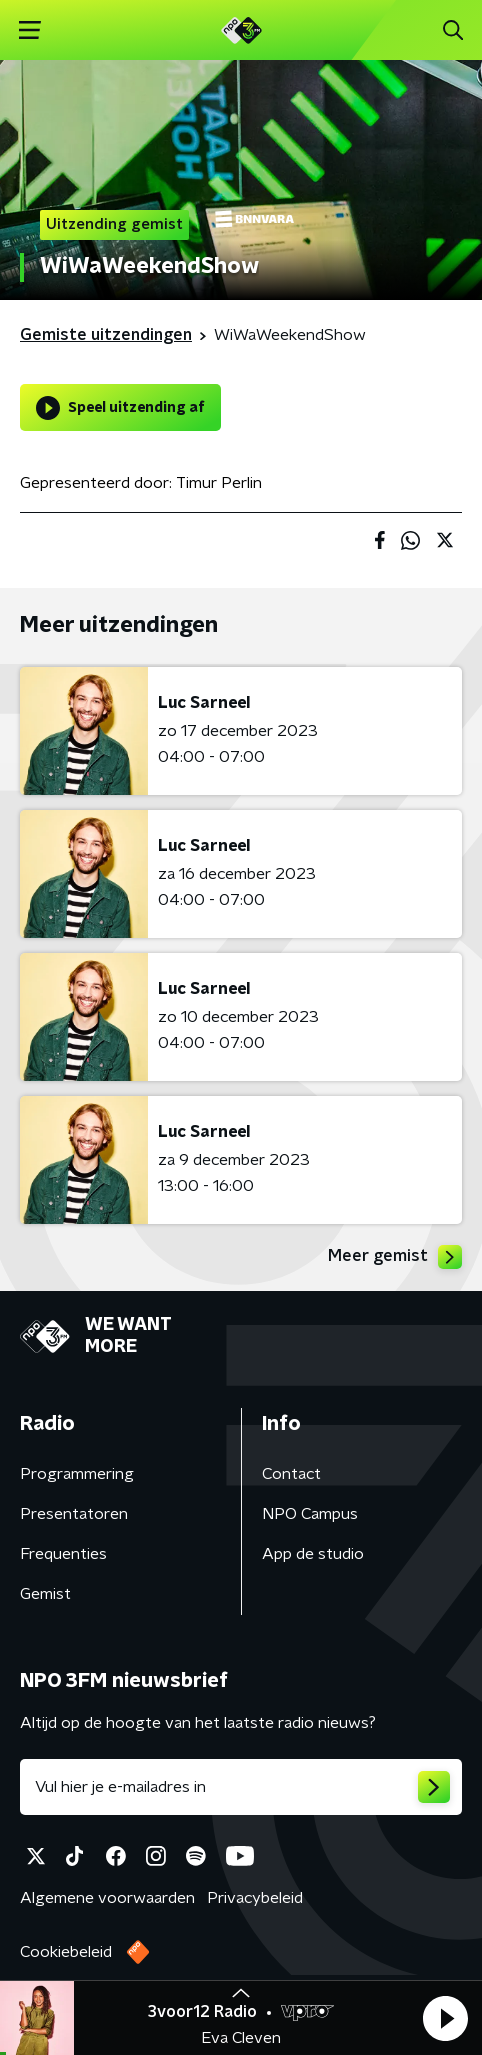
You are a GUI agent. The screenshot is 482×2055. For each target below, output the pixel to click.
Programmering (77, 1474)
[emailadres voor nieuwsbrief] (241, 1787)
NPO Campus (310, 1514)
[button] (445, 2018)
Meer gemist (395, 1257)
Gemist (45, 1594)
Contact (291, 1474)
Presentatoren (74, 1514)
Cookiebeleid (66, 1952)
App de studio (313, 1554)
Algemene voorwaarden (107, 1898)
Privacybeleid (255, 1898)
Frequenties (63, 1554)
